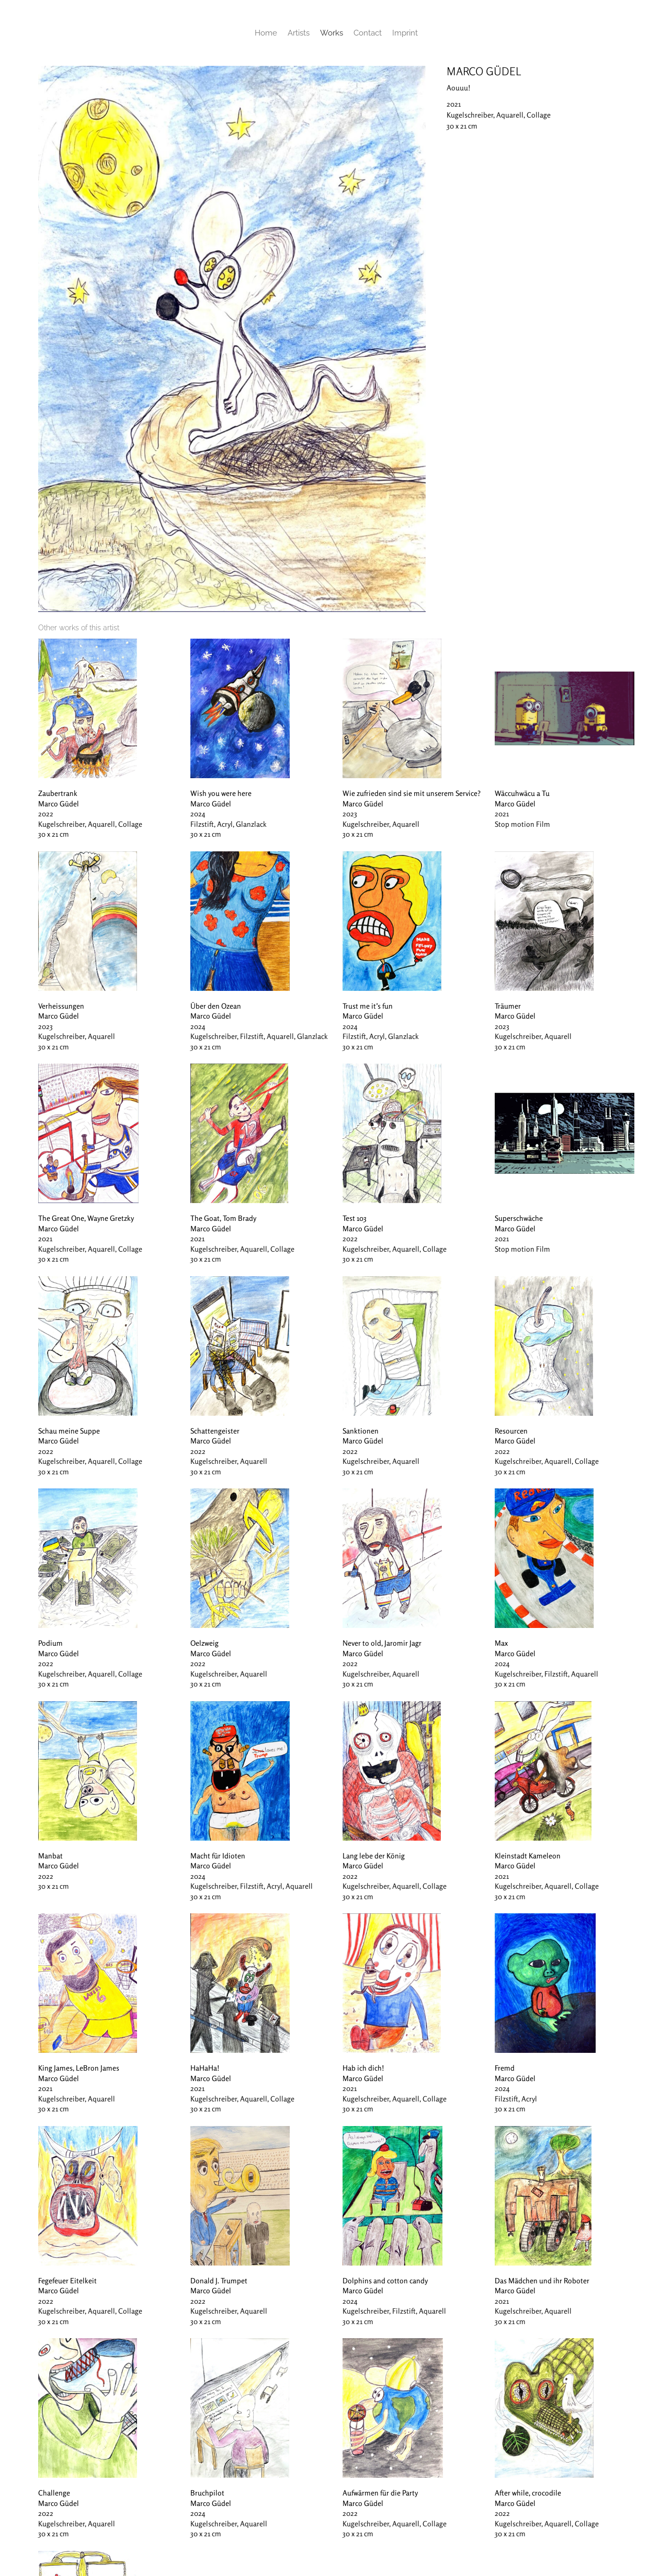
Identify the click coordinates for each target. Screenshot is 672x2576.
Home (266, 33)
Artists (299, 33)
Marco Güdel (484, 71)
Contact (368, 33)
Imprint (405, 33)
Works (331, 33)
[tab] (78, 627)
